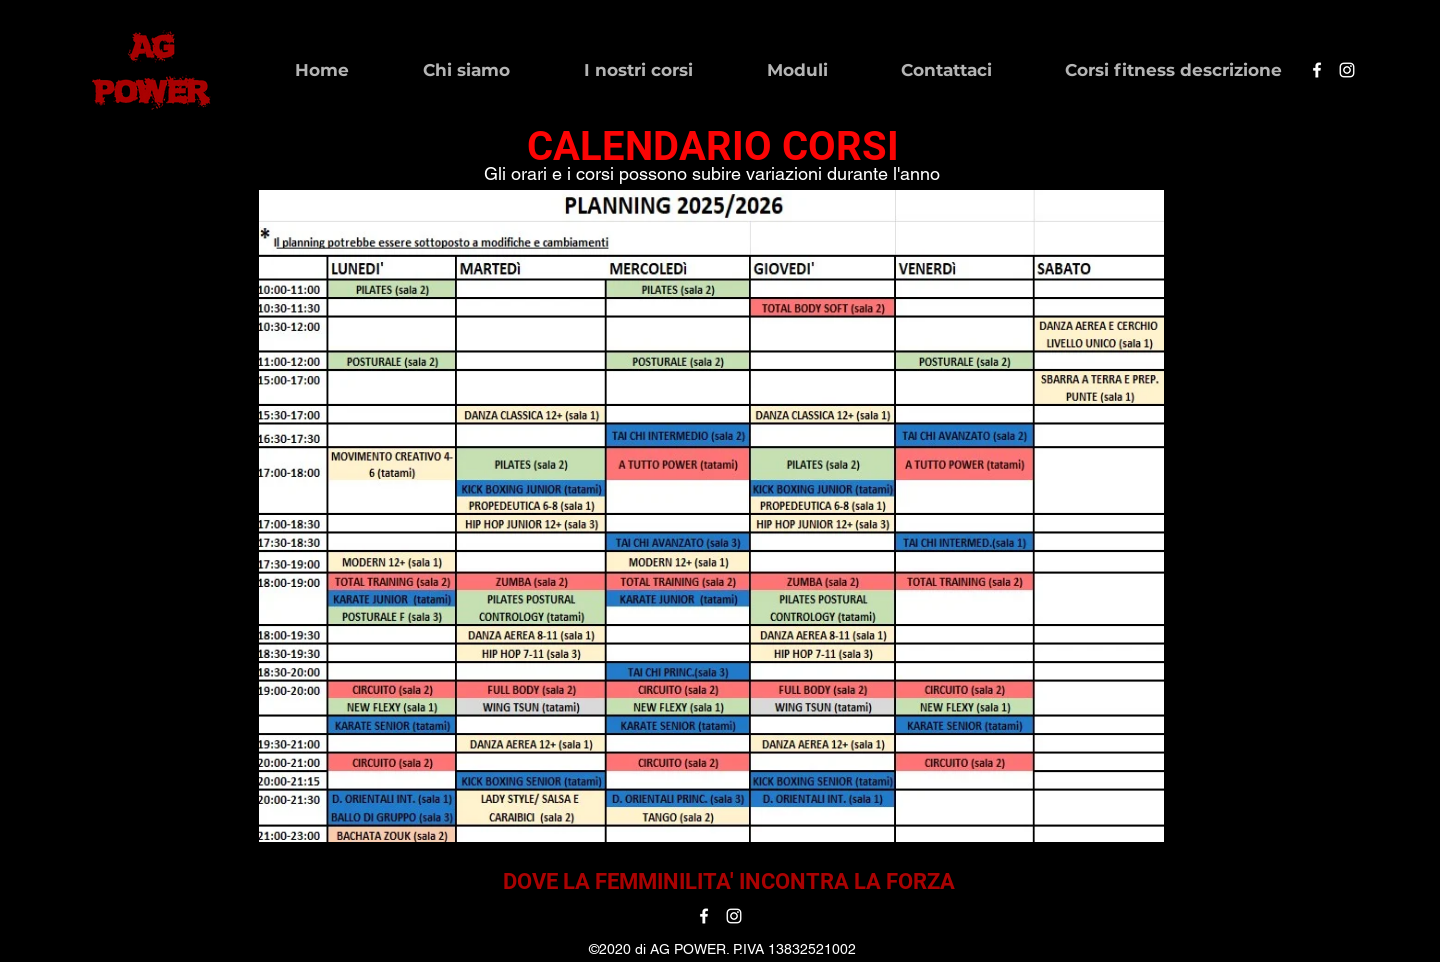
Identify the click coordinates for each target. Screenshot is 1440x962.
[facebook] (1317, 70)
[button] (439, 70)
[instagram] (1347, 70)
